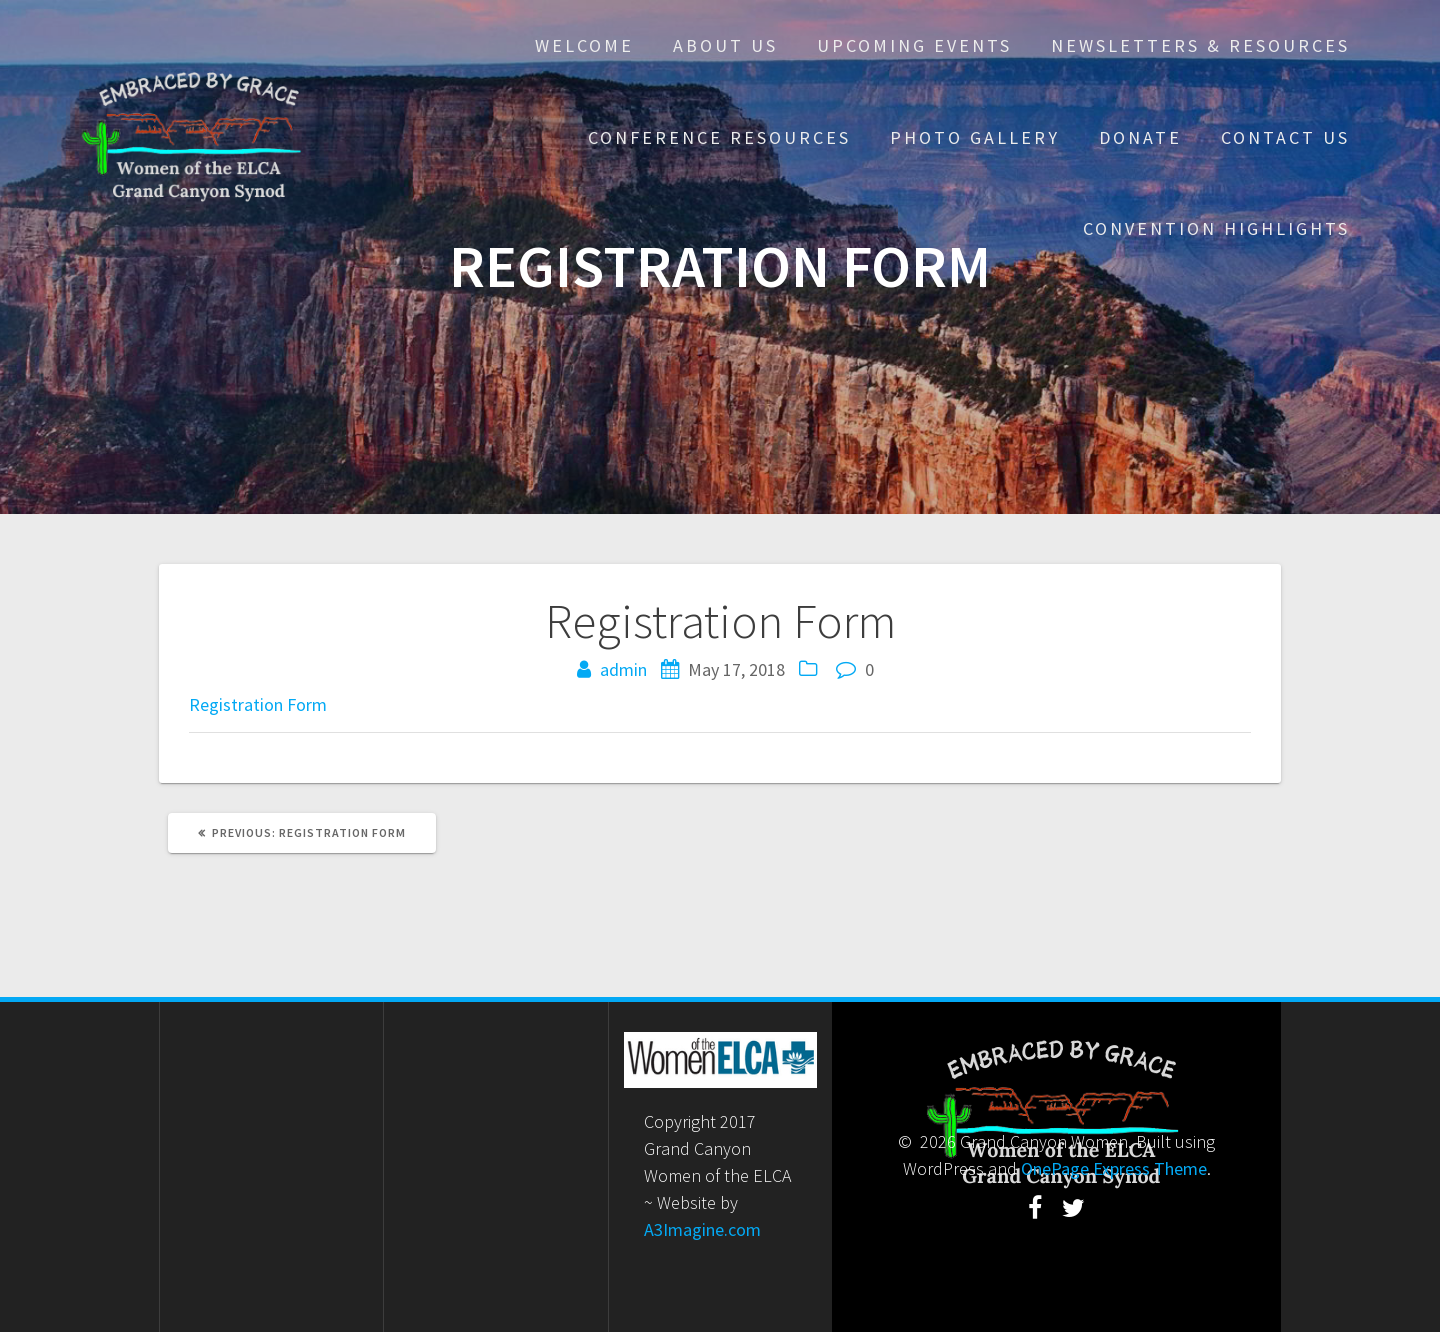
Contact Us (1285, 137)
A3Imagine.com (702, 1229)
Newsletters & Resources (1200, 45)
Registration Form (258, 704)
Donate (1140, 137)
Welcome (584, 45)
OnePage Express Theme (1114, 1168)
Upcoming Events (914, 45)
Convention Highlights (1216, 228)
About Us (725, 45)
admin (623, 669)
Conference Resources (719, 137)
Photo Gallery (975, 137)
